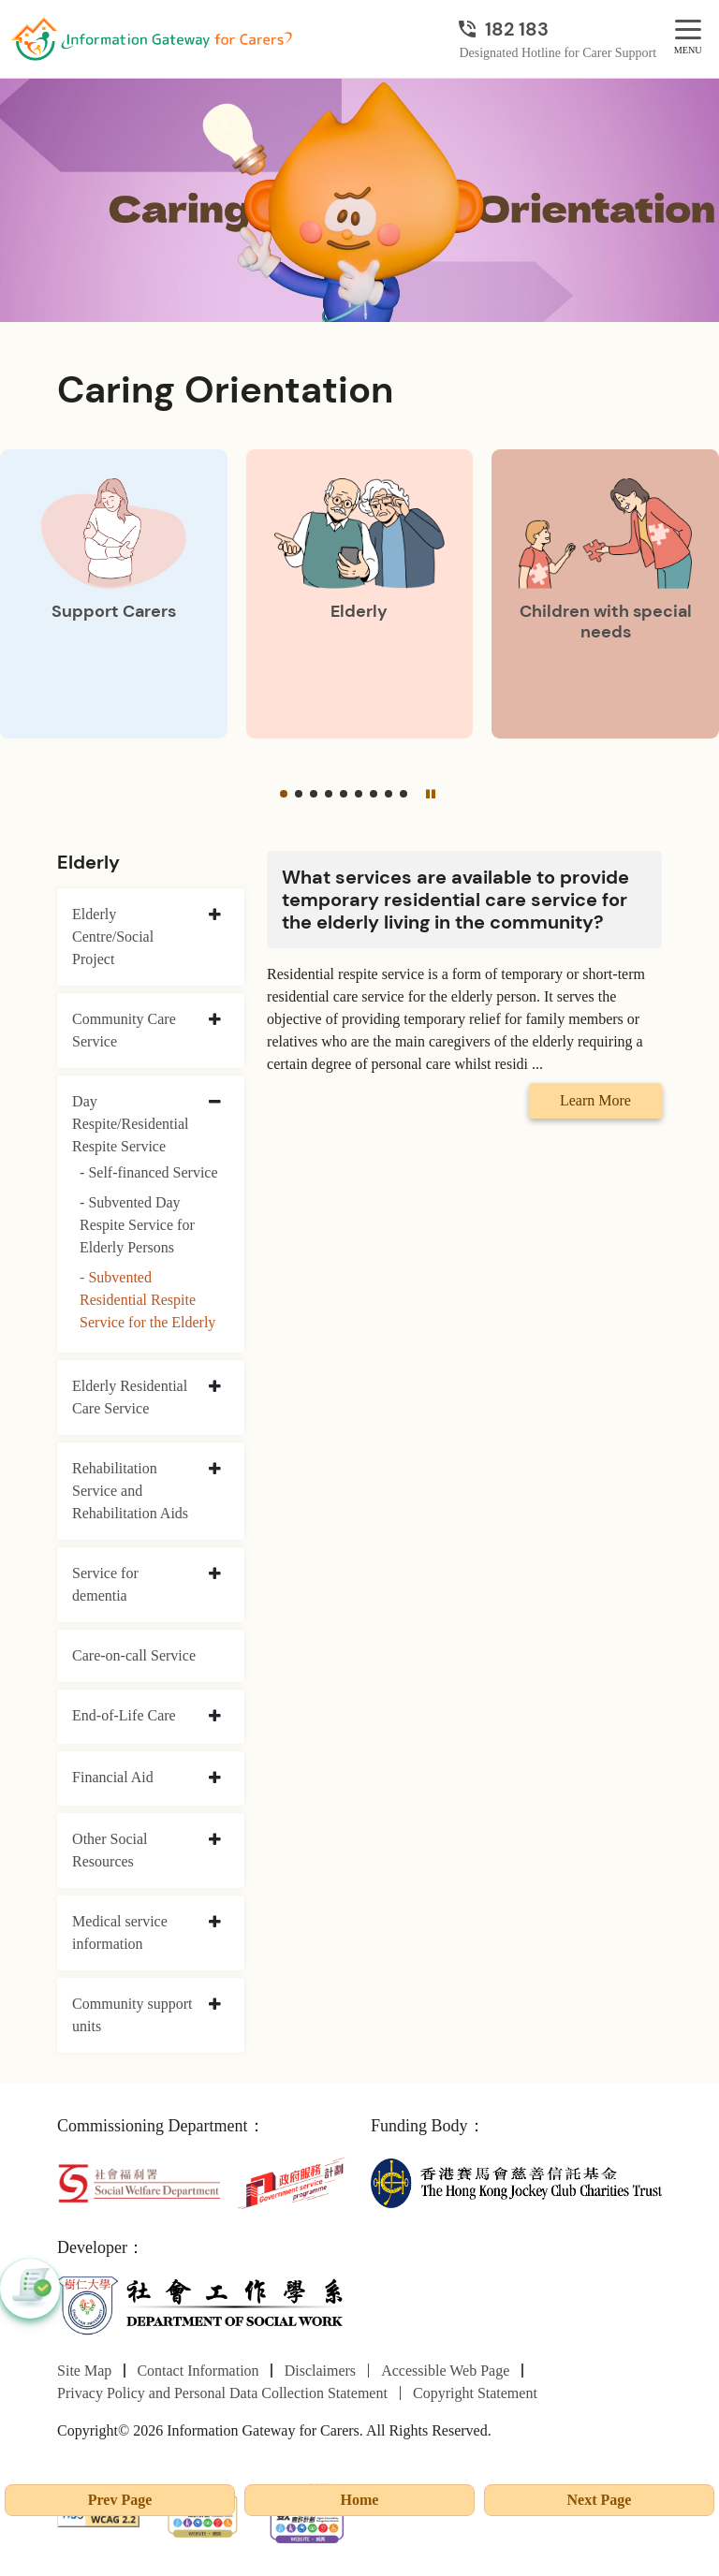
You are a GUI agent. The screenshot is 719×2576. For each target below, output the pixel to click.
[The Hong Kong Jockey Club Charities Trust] (516, 2181)
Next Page (599, 2500)
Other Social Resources (109, 1850)
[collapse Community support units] (214, 2005)
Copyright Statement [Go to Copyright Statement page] (475, 2393)
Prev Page (120, 2500)
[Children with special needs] (605, 594)
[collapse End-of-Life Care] (214, 1717)
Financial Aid (113, 1777)
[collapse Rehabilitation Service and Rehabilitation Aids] (214, 1469)
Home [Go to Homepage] (360, 2500)
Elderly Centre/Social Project (113, 936)
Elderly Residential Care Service (129, 1397)
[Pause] (430, 793)
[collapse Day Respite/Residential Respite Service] (214, 1102)
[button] (283, 794)
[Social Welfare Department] (139, 2181)
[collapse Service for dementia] (214, 1574)
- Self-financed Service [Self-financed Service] (148, 1172)
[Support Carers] (113, 594)
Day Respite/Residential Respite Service (130, 1123)
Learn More (595, 1100)
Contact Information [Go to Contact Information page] (197, 2370)
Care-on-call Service (134, 1655)
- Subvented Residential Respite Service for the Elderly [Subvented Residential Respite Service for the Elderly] (147, 1299)
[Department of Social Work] (202, 2305)
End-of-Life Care (124, 1715)
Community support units (132, 2015)
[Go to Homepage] (151, 39)
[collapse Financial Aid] (214, 1778)
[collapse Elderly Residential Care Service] (214, 1387)
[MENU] (688, 30)
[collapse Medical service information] (214, 1922)
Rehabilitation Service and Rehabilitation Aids (130, 1490)
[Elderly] (360, 594)
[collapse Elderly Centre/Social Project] (214, 915)
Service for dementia (105, 1584)
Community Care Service (124, 1030)
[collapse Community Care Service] (214, 1020)
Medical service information (120, 1932)
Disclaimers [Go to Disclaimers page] (320, 2370)
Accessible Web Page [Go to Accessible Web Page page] (445, 2370)
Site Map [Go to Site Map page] (84, 2370)
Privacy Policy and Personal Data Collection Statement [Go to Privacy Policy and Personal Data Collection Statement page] (222, 2393)
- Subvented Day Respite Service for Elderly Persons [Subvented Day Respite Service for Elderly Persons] (137, 1224)
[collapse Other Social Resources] (214, 1840)
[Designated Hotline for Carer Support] (557, 29)
